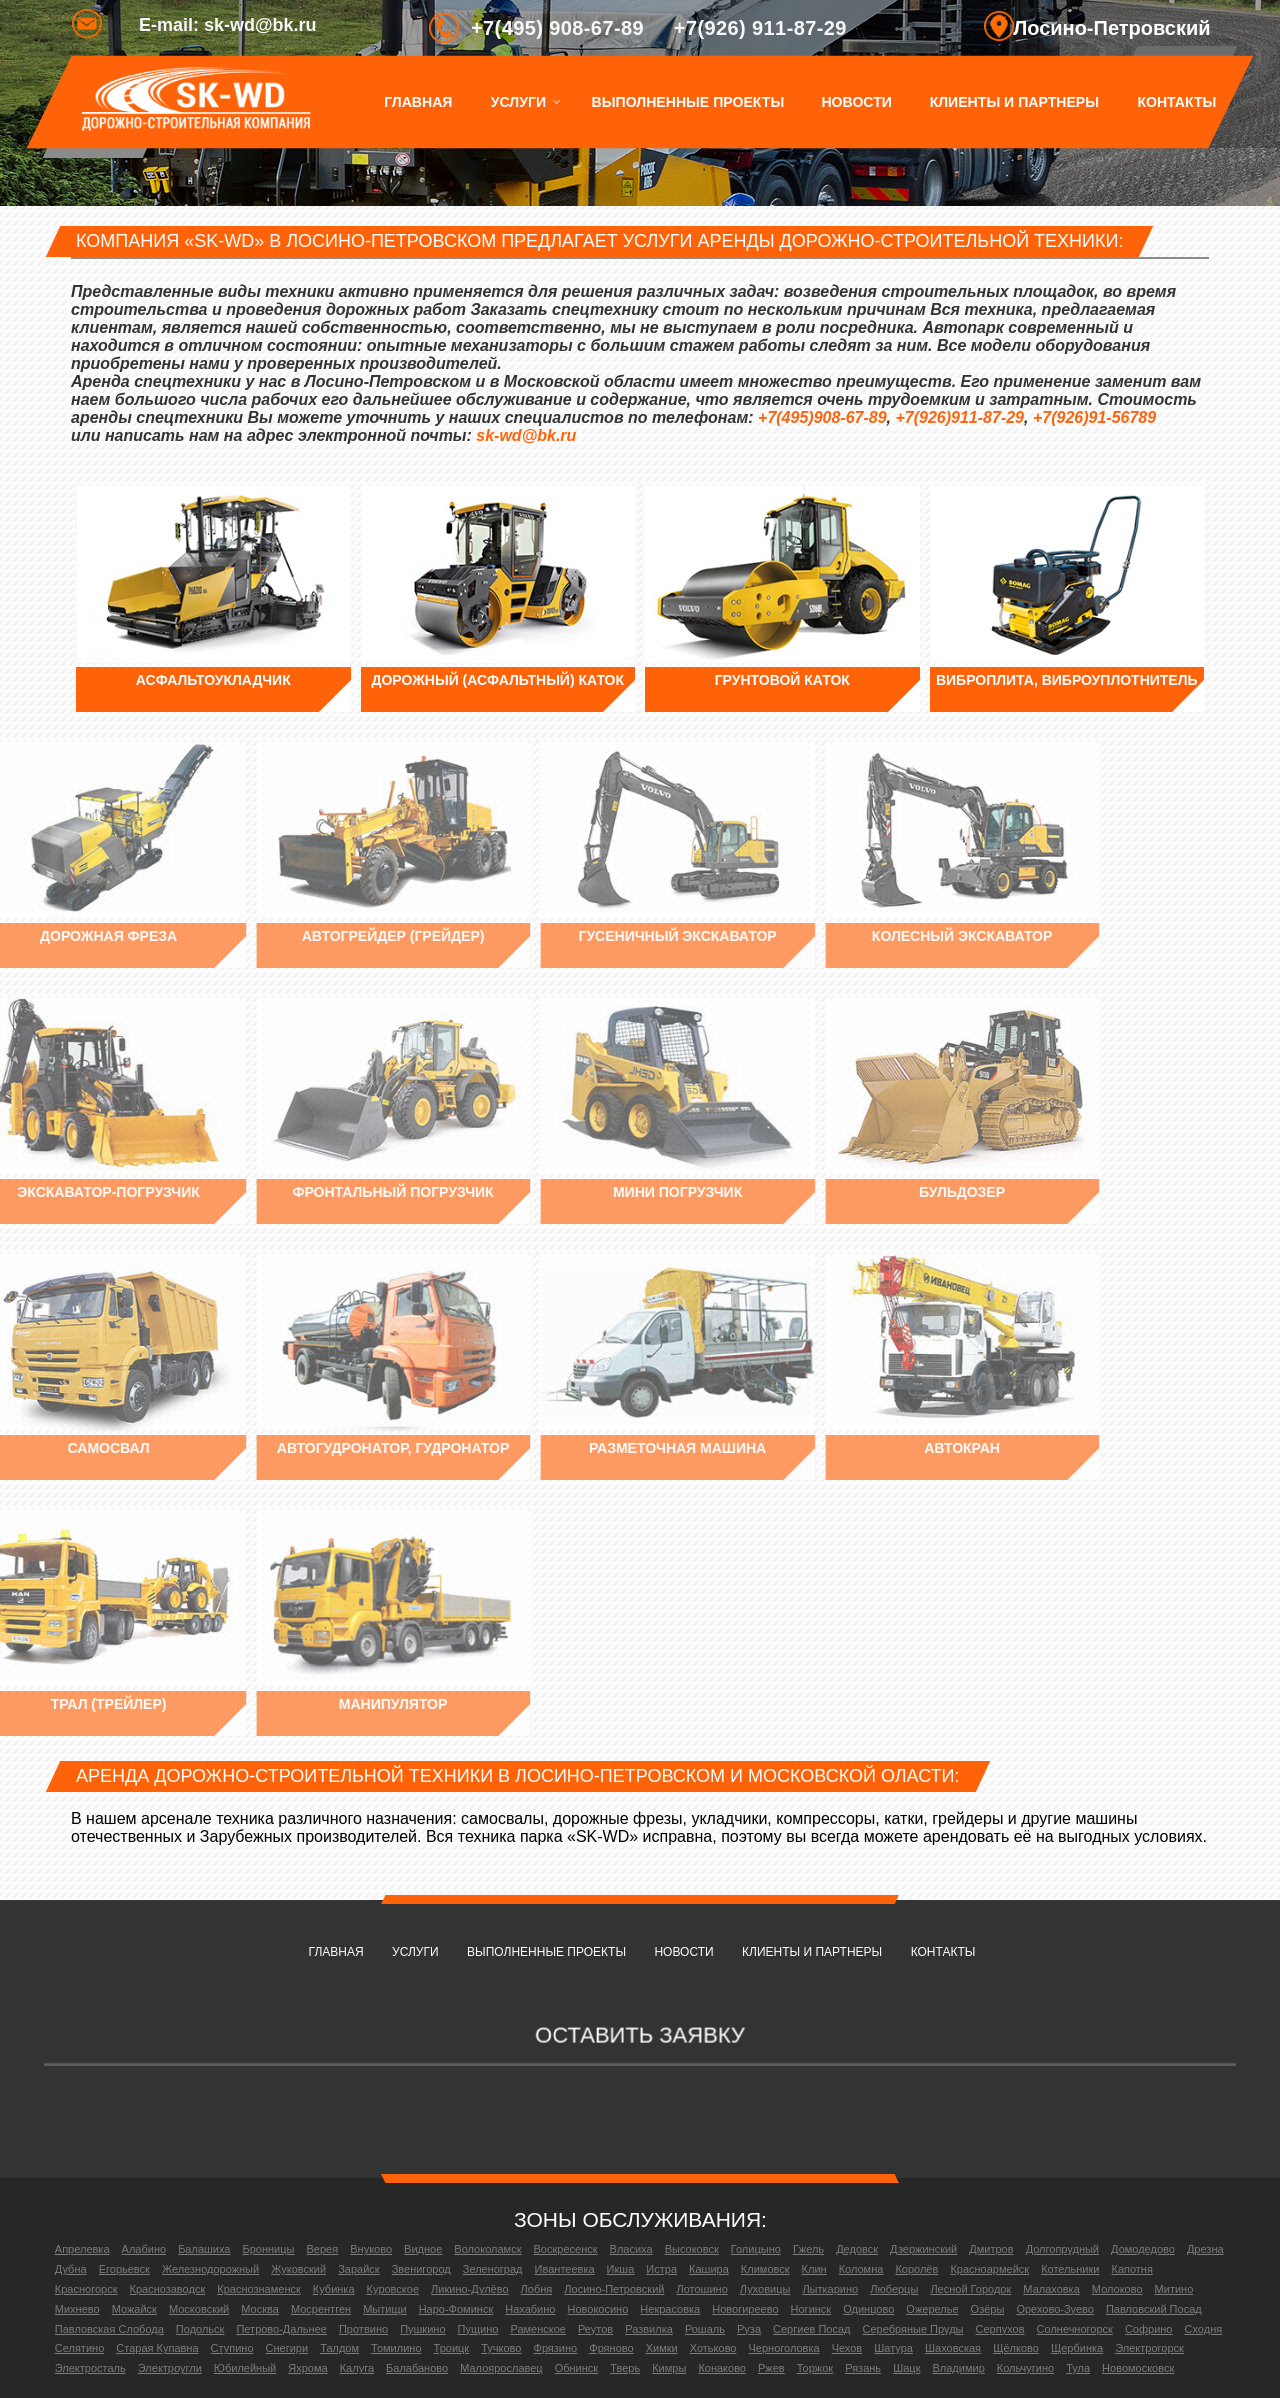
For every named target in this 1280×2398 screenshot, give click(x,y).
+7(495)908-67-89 (822, 417)
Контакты (1176, 102)
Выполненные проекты (687, 102)
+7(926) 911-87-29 (760, 28)
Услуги (517, 102)
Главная (418, 102)
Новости (857, 102)
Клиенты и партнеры (1014, 102)
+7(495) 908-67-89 (557, 28)
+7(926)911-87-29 (959, 417)
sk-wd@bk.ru (526, 435)
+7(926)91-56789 (1094, 417)
